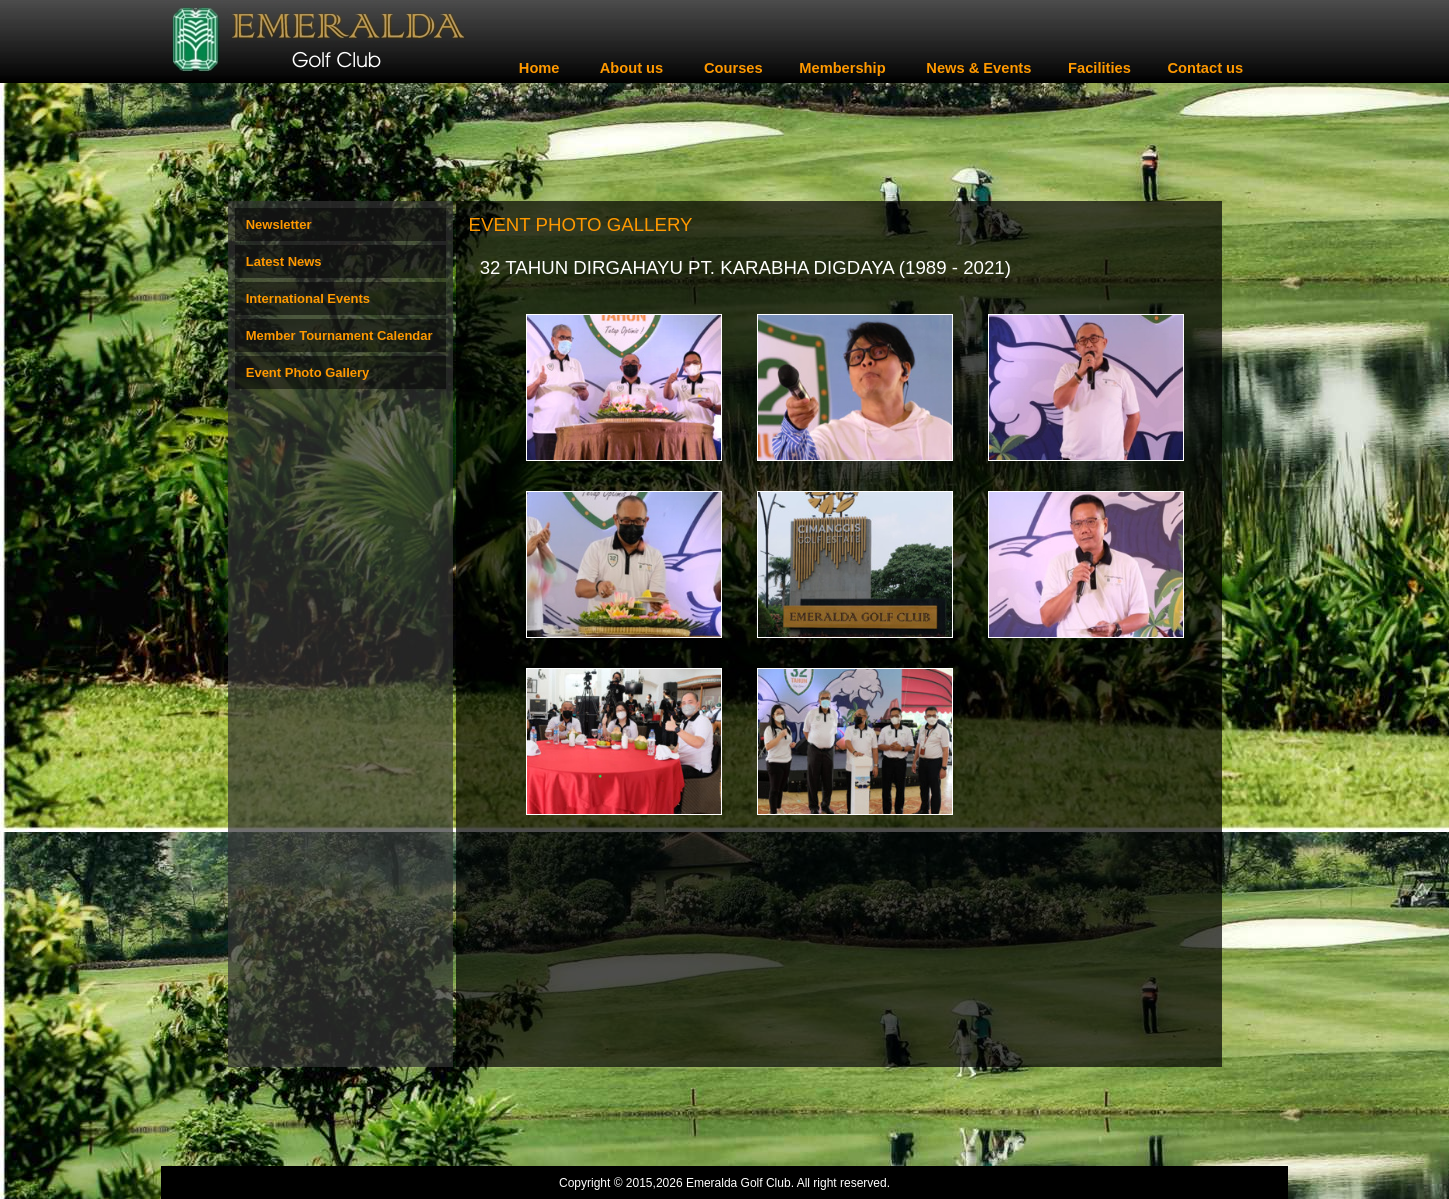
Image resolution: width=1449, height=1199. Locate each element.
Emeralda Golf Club (738, 1183)
